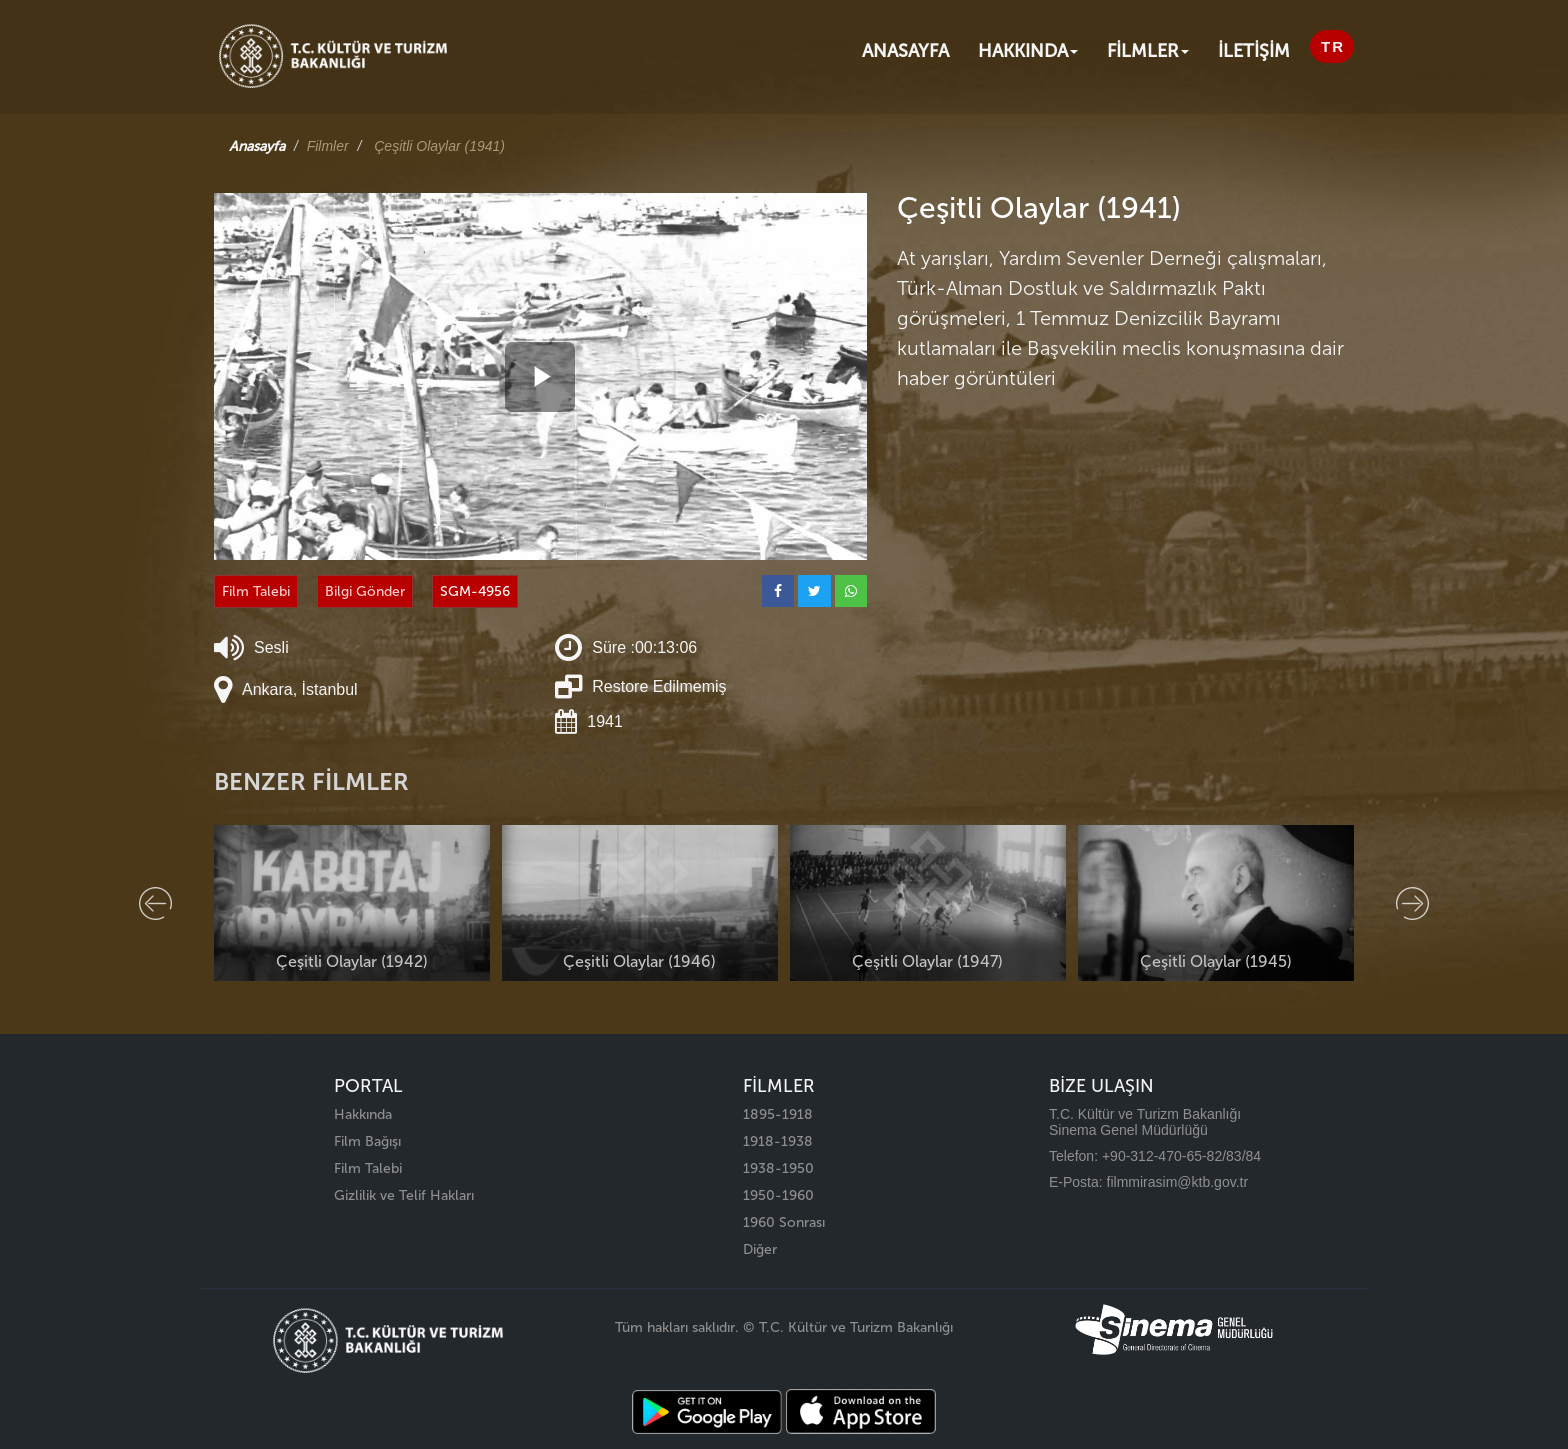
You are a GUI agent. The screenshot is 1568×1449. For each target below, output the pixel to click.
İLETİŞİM (1254, 51)
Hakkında (363, 1114)
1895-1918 (778, 1114)
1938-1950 (778, 1168)
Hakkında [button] (1028, 51)
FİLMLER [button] (1148, 51)
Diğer (760, 1249)
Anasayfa (905, 51)
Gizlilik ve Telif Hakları (404, 1195)
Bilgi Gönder (365, 591)
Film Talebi (256, 591)
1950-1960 (778, 1195)
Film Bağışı (367, 1141)
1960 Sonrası (784, 1222)
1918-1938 (778, 1141)
